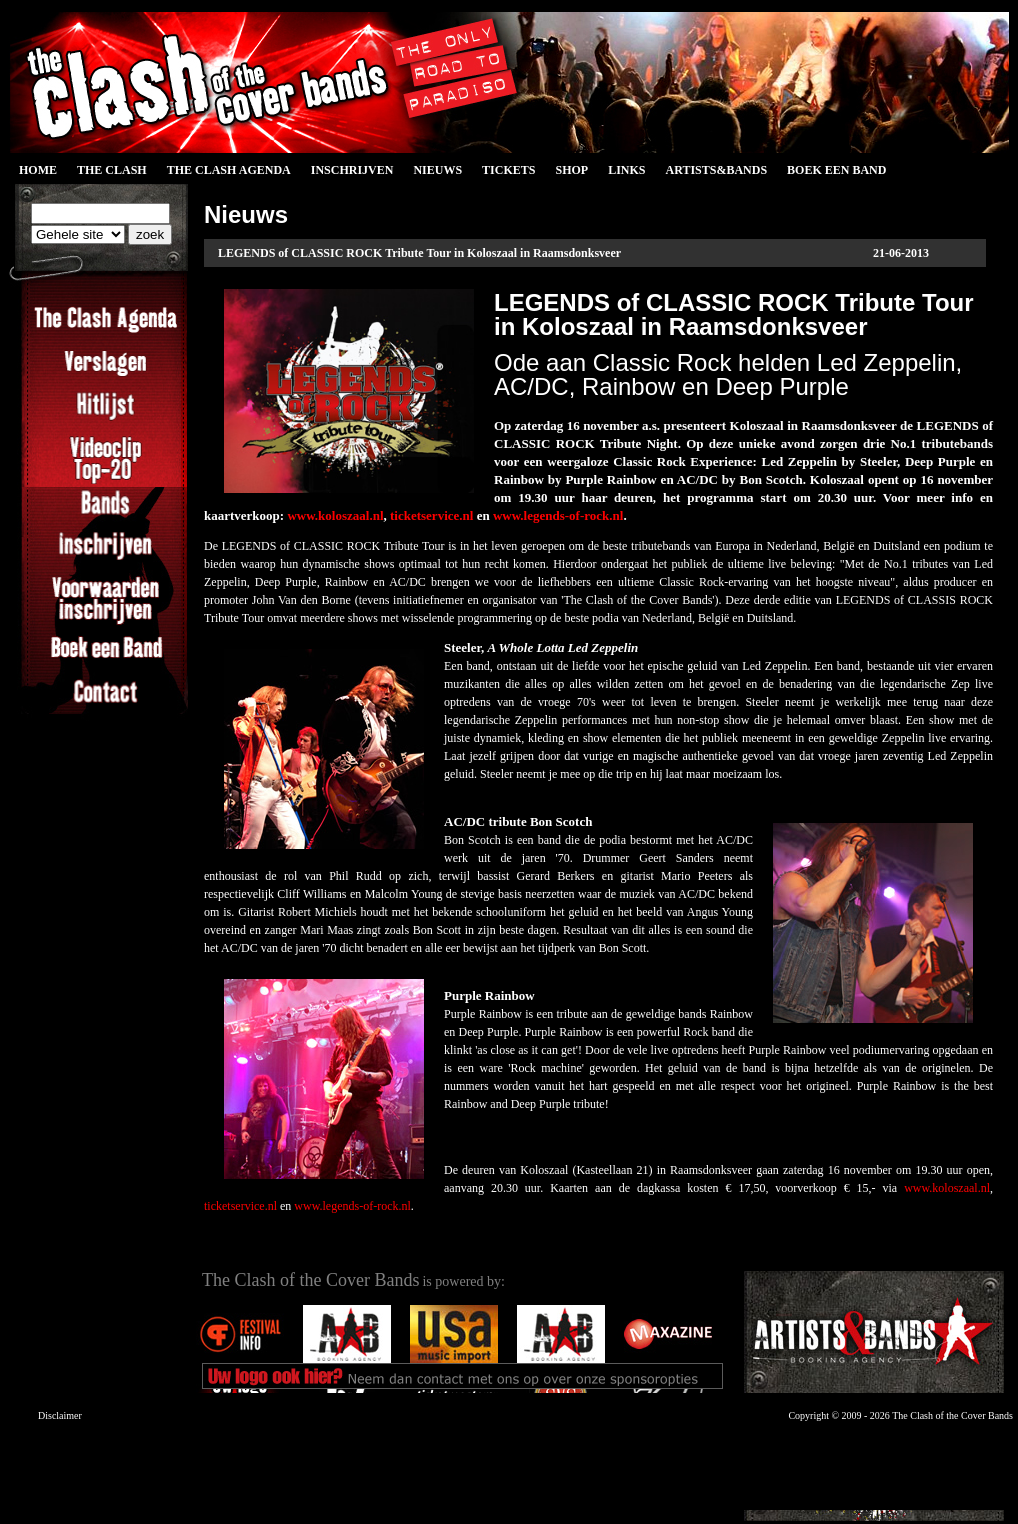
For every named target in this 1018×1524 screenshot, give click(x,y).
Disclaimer (60, 1415)
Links (626, 170)
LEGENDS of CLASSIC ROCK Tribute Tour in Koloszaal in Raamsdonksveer (419, 253)
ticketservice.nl (431, 515)
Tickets (508, 170)
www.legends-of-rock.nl (558, 515)
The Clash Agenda (229, 170)
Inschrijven (352, 170)
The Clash (112, 170)
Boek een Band (836, 170)
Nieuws (437, 170)
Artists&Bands (716, 170)
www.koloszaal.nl (335, 515)
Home (38, 170)
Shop (571, 170)
